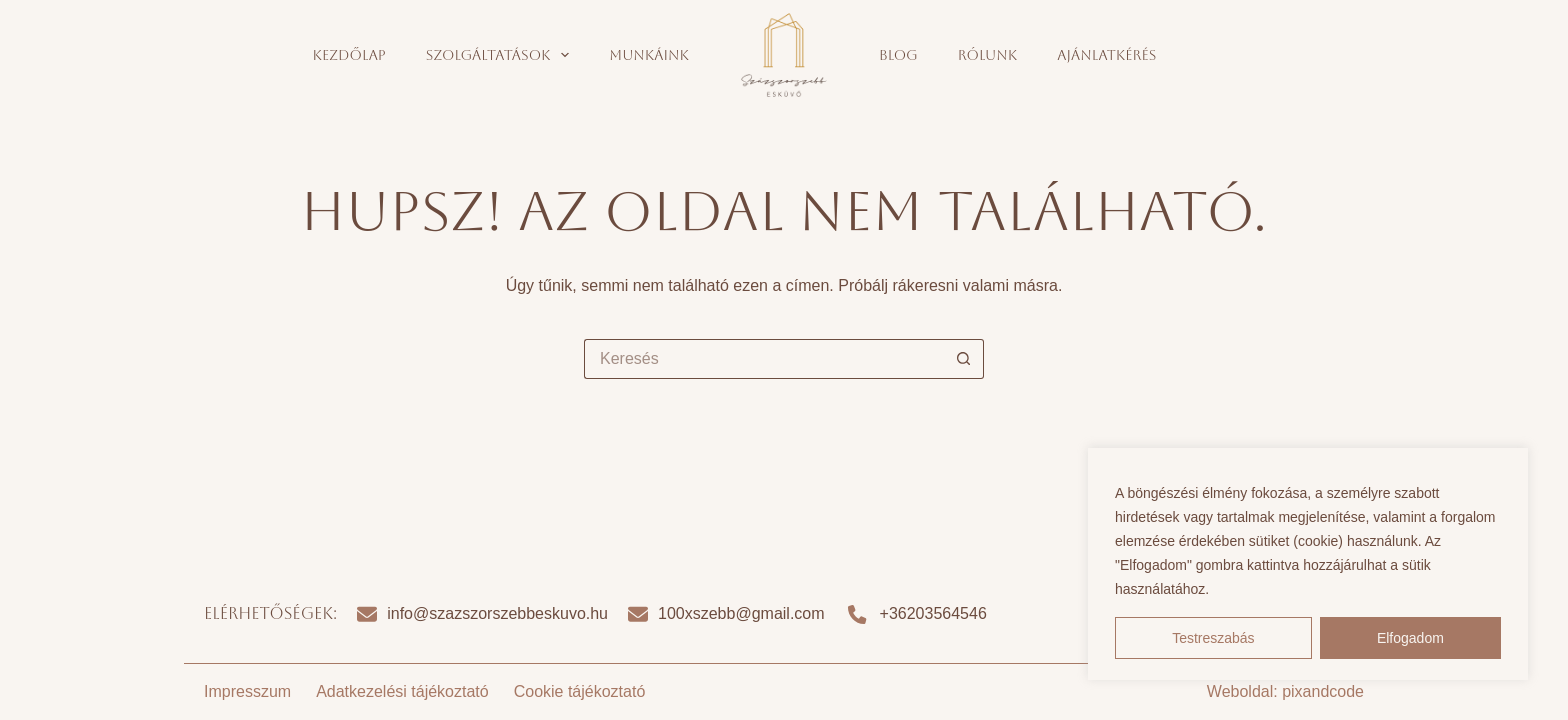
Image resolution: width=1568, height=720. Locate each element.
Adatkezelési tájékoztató (402, 691)
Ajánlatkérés (1106, 55)
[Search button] (964, 359)
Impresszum (247, 691)
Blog (898, 55)
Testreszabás (1213, 638)
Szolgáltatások (501, 55)
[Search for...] (764, 359)
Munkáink (649, 55)
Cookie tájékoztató (580, 691)
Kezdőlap (349, 55)
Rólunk (987, 55)
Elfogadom (1410, 638)
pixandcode (1323, 691)
